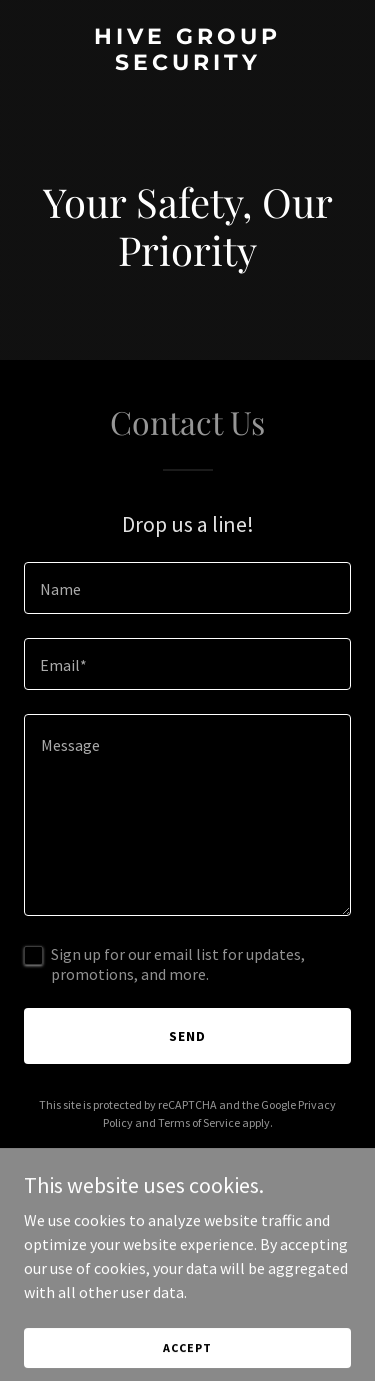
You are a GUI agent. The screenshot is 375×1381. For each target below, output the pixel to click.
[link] (187, 64)
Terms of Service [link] (199, 1122)
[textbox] (187, 588)
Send (187, 1036)
